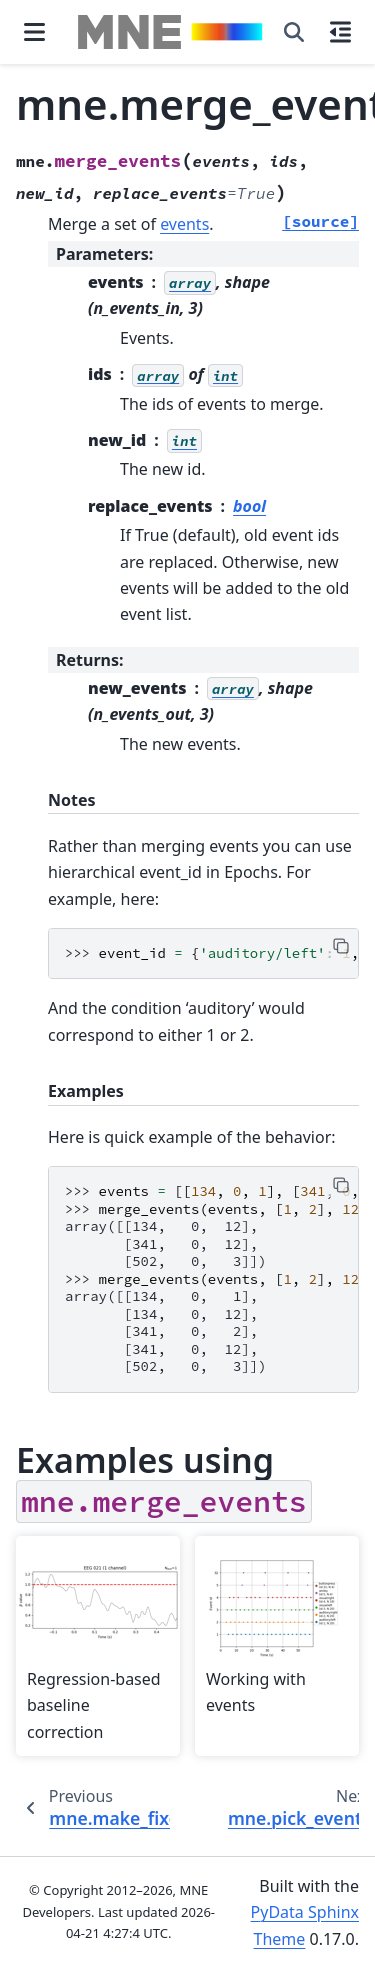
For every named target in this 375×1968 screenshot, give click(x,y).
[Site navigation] (34, 32)
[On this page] (340, 32)
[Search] (294, 32)
